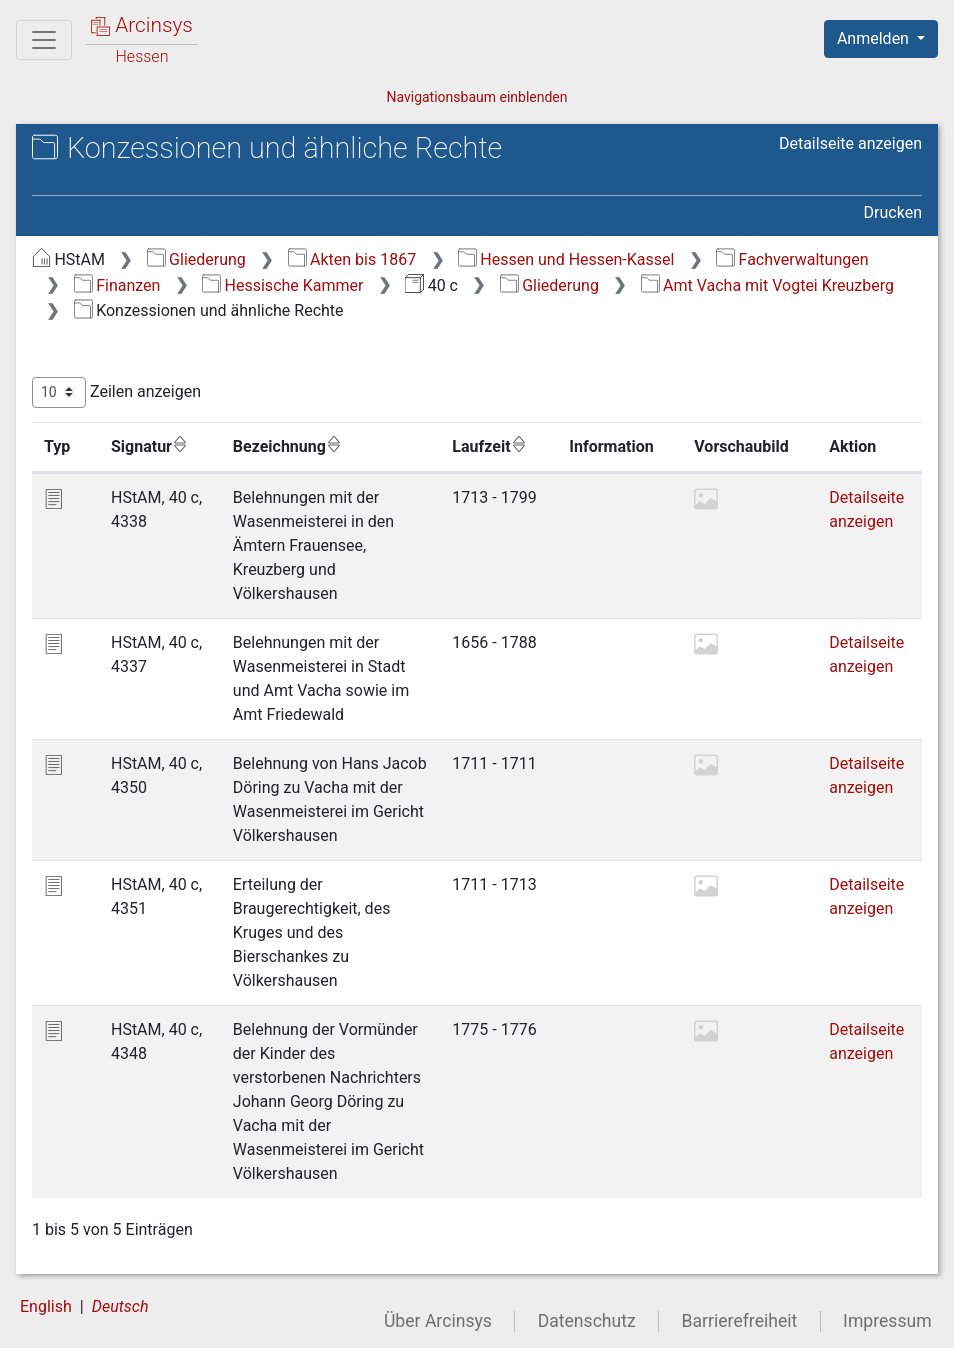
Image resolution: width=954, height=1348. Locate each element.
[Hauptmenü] (44, 40)
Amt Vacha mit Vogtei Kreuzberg (767, 285)
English (46, 1306)
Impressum (887, 1321)
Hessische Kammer (282, 285)
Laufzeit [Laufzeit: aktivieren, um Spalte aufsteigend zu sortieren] (489, 446)
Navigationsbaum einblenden (476, 97)
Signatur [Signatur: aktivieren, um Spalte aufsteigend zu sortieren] (149, 446)
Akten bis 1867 (352, 259)
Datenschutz (587, 1321)
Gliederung (196, 259)
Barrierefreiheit (740, 1321)
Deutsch (120, 1306)
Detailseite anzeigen (850, 143)
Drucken (893, 212)
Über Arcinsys (438, 1321)
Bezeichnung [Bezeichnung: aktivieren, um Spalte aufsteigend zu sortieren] (287, 446)
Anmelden (875, 38)
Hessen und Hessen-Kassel (566, 259)
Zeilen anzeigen (116, 392)
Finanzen (117, 285)
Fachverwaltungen (792, 259)
